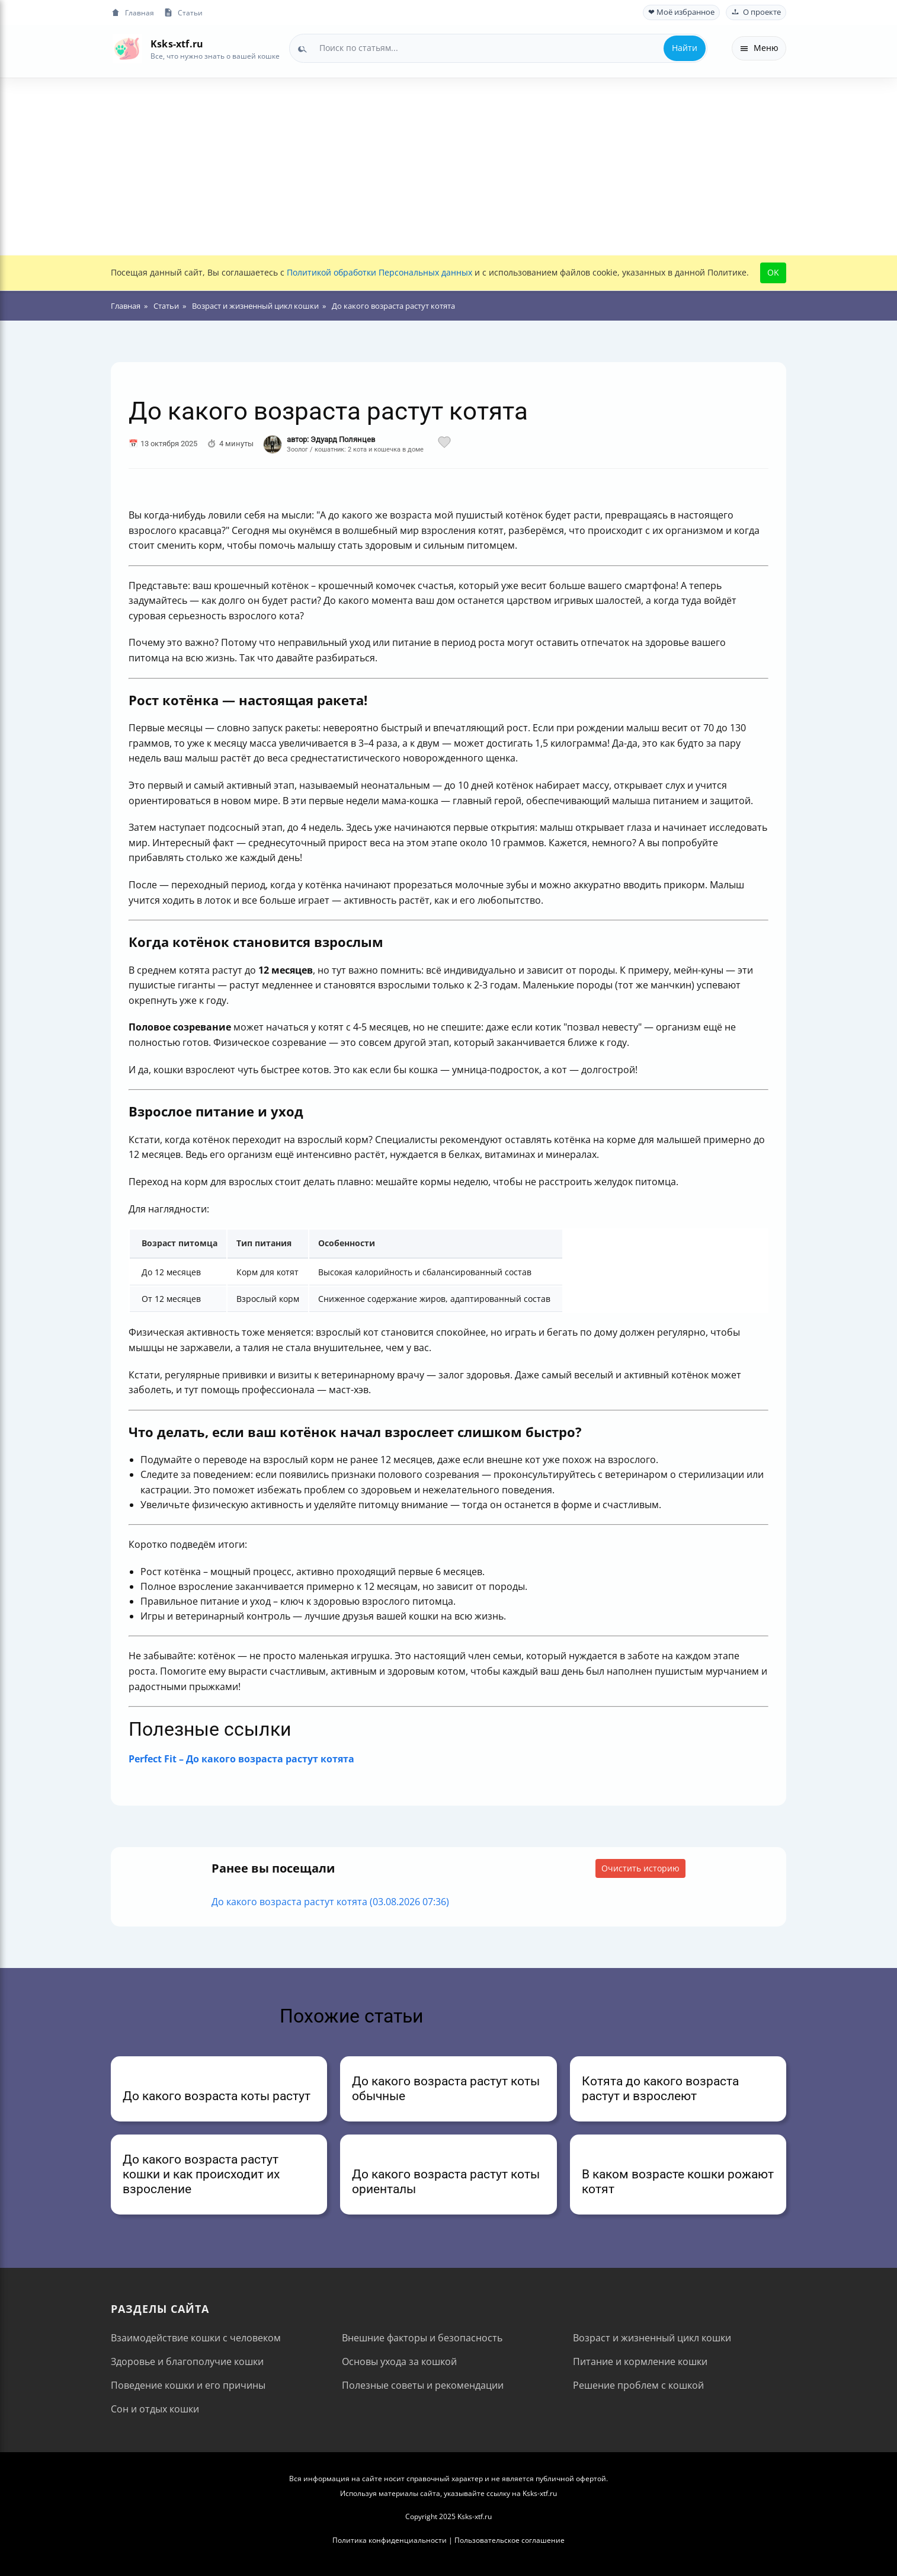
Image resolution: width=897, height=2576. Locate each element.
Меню (759, 47)
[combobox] (498, 48)
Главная (132, 13)
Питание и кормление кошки (640, 2361)
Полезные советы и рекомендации (423, 2385)
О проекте (756, 12)
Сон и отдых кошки (155, 2408)
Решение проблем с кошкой (638, 2385)
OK (773, 272)
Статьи (183, 13)
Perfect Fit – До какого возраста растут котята (241, 1758)
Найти (684, 47)
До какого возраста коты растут (216, 2096)
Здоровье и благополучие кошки (187, 2361)
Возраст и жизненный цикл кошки (652, 2337)
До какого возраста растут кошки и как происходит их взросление (201, 2174)
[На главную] (127, 48)
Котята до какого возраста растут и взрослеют (660, 2088)
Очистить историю (640, 1868)
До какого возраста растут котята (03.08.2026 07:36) (330, 1901)
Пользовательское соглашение (509, 2540)
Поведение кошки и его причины (188, 2385)
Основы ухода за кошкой (399, 2361)
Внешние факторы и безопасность (422, 2337)
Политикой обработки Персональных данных (379, 272)
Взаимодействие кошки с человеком (196, 2337)
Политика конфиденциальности (389, 2540)
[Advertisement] (448, 166)
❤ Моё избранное (681, 12)
